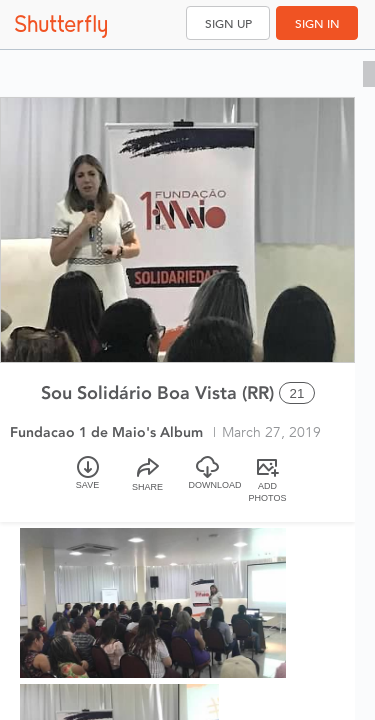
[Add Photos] (268, 481)
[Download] (208, 481)
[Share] (148, 481)
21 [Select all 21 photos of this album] (297, 393)
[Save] (88, 481)
